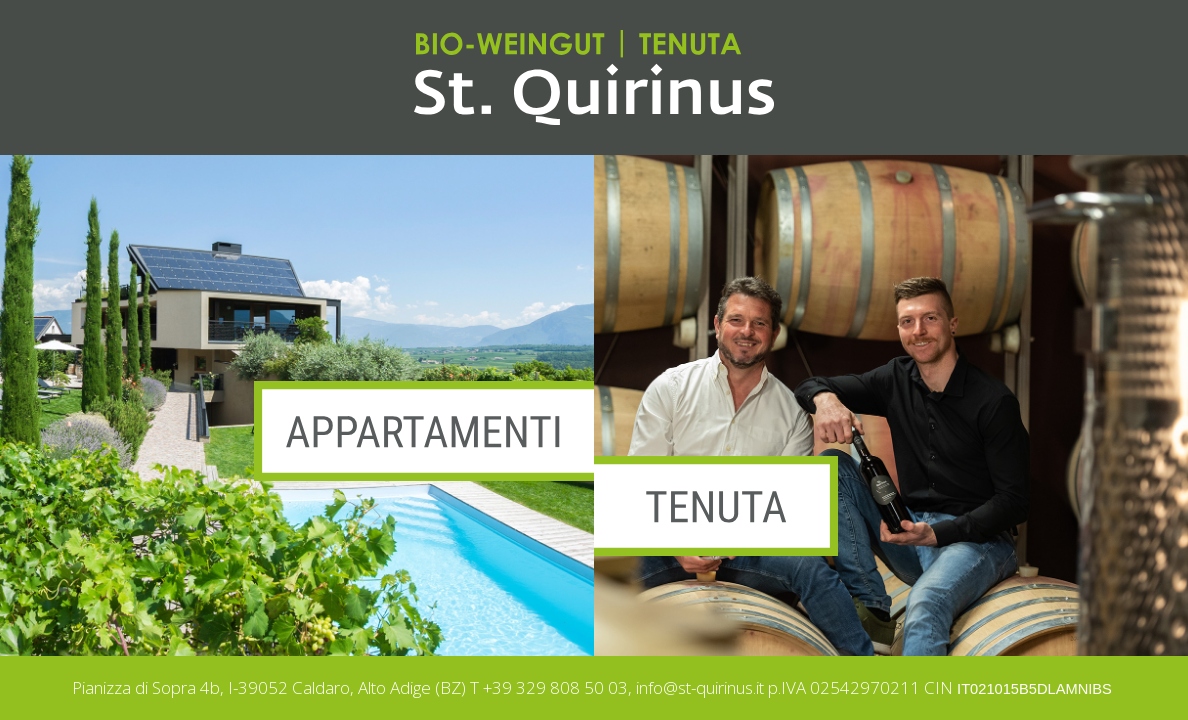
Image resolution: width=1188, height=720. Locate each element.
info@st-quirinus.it (700, 687)
